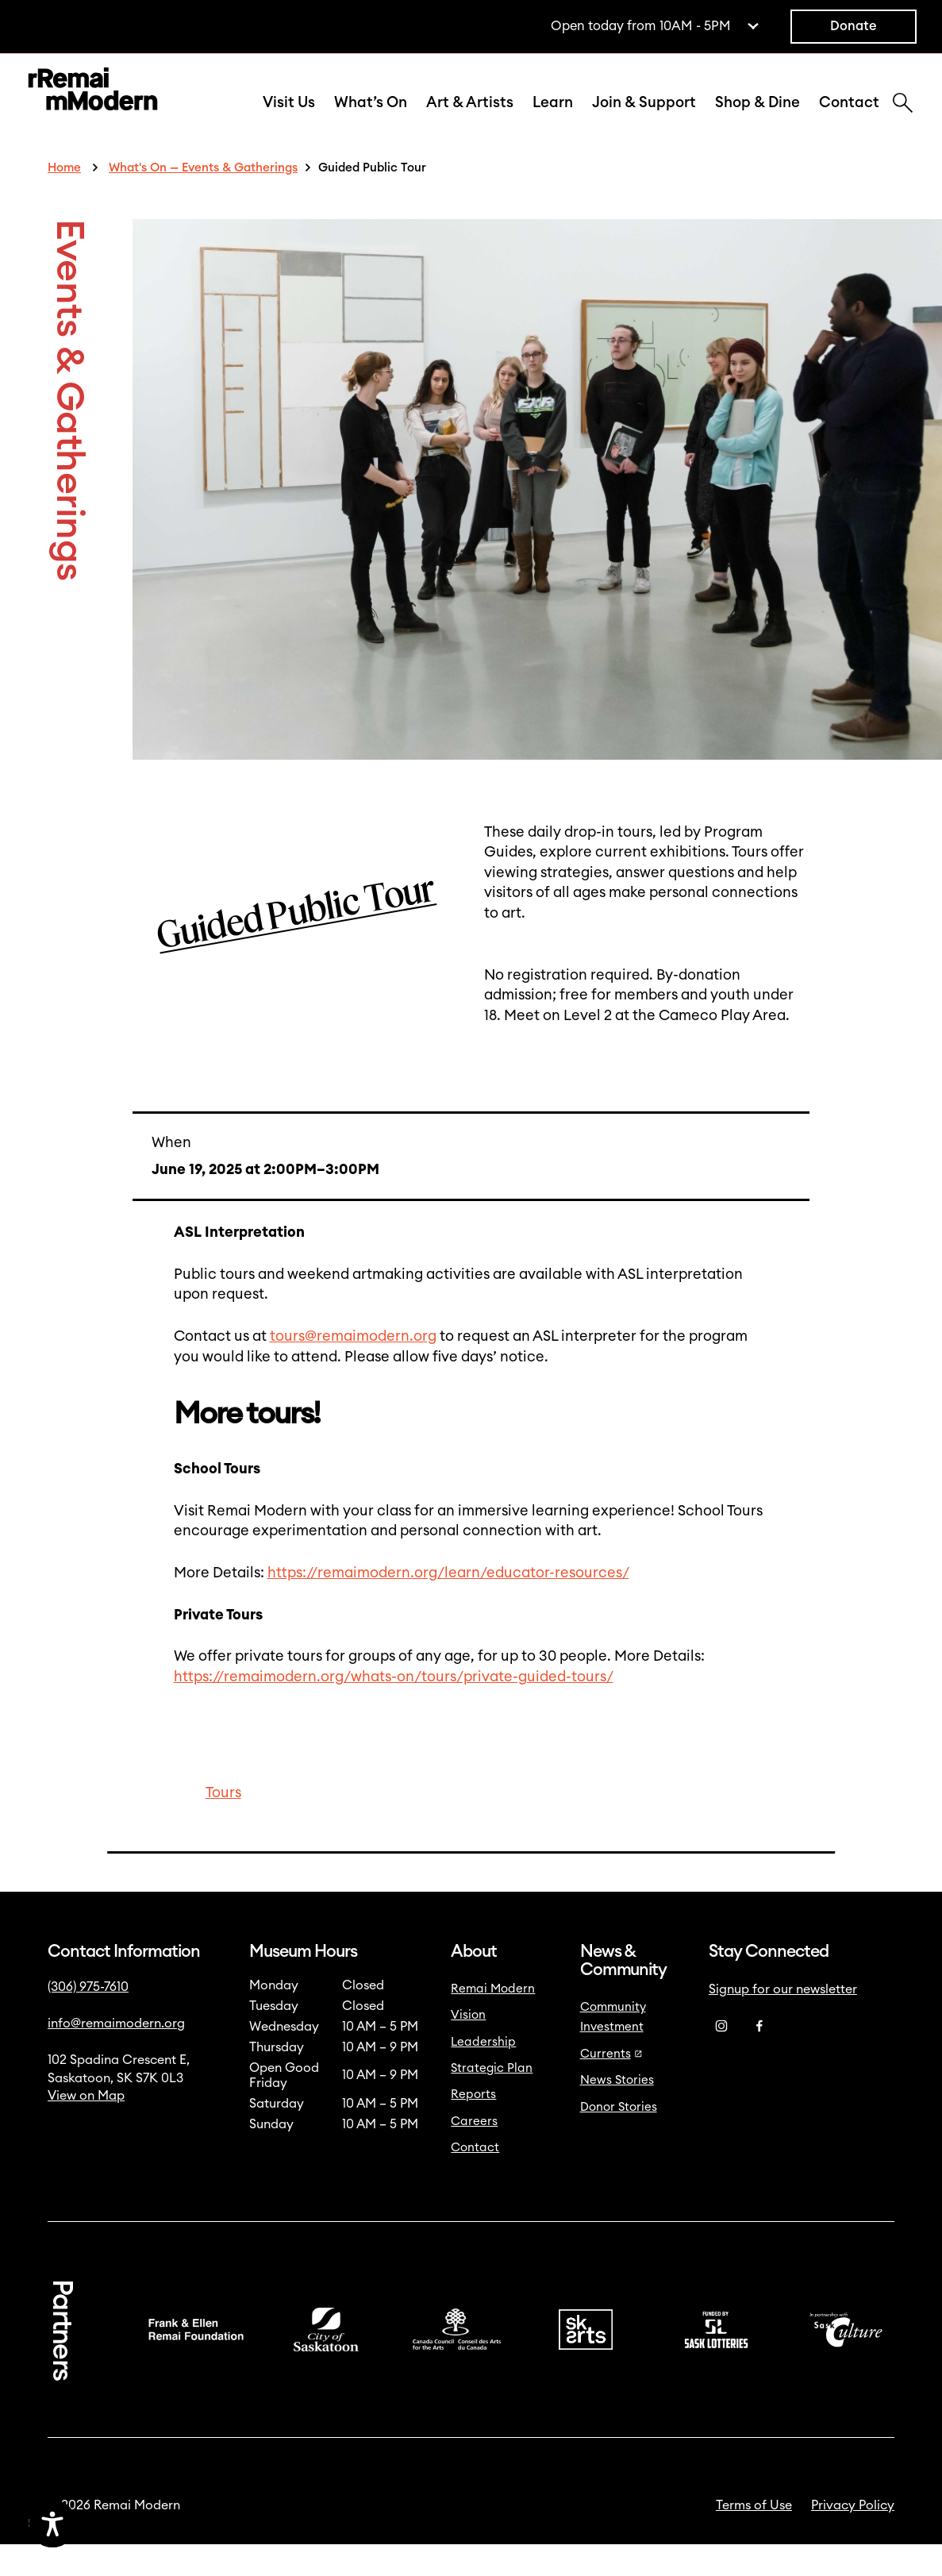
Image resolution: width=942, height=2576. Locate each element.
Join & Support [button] (644, 118)
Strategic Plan (492, 2100)
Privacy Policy (852, 2537)
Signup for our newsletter (783, 2021)
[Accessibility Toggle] (127, 2523)
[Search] (903, 121)
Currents (611, 2086)
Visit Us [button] (289, 118)
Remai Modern (493, 2021)
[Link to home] (92, 108)
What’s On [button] (370, 118)
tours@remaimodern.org (353, 1368)
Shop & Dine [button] (757, 118)
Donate (853, 26)
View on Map (86, 2127)
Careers (474, 2153)
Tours (223, 1824)
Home (64, 200)
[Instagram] (721, 2058)
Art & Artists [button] (469, 118)
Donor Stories (618, 2139)
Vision (468, 2047)
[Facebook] (759, 2058)
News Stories (617, 2112)
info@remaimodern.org (116, 2055)
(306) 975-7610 (88, 2018)
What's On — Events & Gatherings (203, 200)
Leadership (483, 2074)
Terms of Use (754, 2537)
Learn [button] (553, 118)
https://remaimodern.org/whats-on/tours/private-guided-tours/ (393, 1708)
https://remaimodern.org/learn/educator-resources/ (448, 1604)
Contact (849, 118)
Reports (473, 2126)
